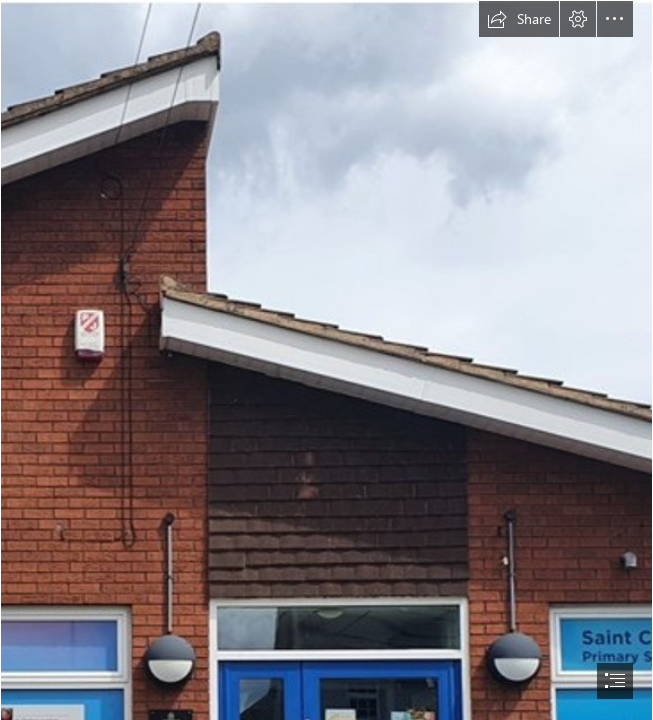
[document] (326, 360)
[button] (519, 19)
